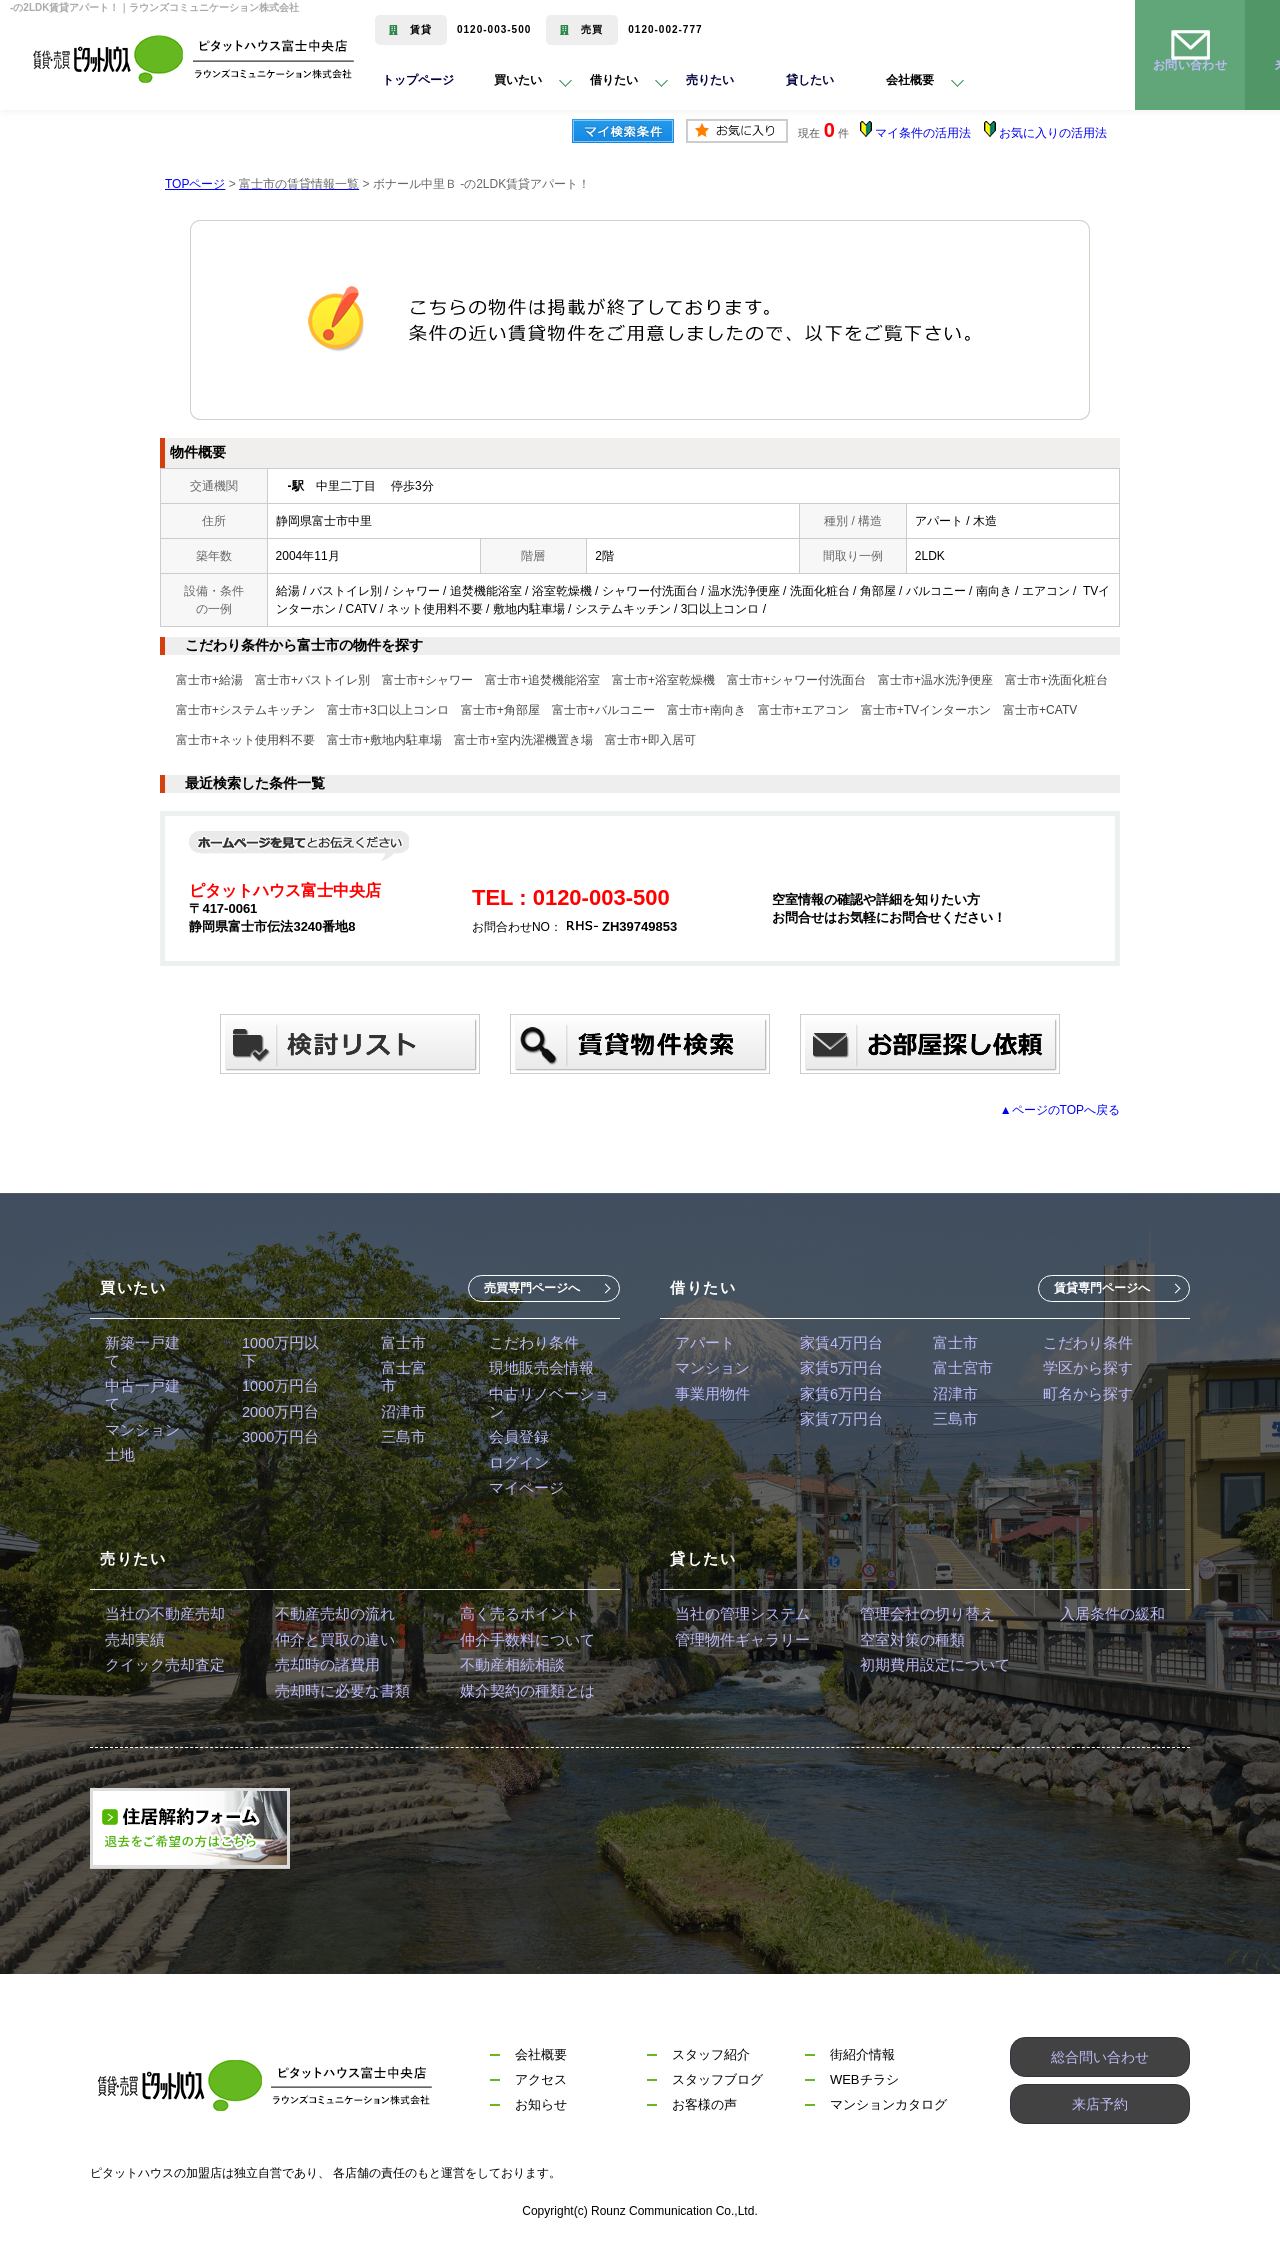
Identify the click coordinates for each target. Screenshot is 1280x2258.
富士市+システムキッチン (245, 710)
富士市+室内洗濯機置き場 (523, 740)
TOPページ (195, 184)
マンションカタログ (888, 2112)
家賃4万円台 (834, 1343)
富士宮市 (404, 1371)
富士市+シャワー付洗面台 (796, 680)
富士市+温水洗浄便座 (935, 680)
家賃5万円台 (834, 1371)
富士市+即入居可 (650, 740)
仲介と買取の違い (323, 1640)
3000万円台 (275, 1427)
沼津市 (397, 1399)
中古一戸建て (147, 1371)
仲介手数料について (506, 1640)
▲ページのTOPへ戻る (1060, 1110)
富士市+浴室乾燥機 (663, 680)
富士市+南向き (706, 710)
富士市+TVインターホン (926, 710)
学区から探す (1071, 1371)
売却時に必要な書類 (330, 1696)
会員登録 (510, 1427)
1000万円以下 (282, 1343)
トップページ (418, 83)
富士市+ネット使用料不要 (245, 740)
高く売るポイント (499, 1612)
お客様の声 (704, 2112)
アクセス (541, 2087)
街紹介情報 (862, 2062)
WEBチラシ (864, 2087)
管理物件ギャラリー (738, 1640)
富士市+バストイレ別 (312, 680)
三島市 (397, 1427)
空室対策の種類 (900, 1640)
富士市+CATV (1040, 710)
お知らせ (541, 2112)
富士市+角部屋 (500, 710)
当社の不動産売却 (161, 1612)
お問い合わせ (1190, 83)
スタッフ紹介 (711, 2062)
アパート (703, 1343)
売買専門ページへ (532, 1288)
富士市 (397, 1343)
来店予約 (1100, 2112)
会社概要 (541, 2062)
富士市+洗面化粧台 (1056, 680)
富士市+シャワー (427, 680)
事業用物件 (710, 1399)
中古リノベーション (545, 1399)
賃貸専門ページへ (1102, 1288)
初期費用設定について (921, 1668)
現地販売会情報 (531, 1371)
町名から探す (1071, 1399)
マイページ (517, 1483)
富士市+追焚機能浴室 (542, 680)
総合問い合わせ (1100, 2062)
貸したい (818, 83)
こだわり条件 (524, 1343)
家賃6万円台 (834, 1399)
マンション (140, 1399)
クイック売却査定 (161, 1668)
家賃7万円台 (834, 1427)
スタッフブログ (717, 2087)
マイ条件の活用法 (923, 133)
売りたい (718, 83)
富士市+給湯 (209, 680)
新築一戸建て (147, 1343)
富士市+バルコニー (603, 710)
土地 (119, 1427)
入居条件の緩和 (1090, 1612)
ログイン (510, 1455)
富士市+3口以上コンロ (388, 710)
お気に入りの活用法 (1053, 133)
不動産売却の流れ (323, 1612)
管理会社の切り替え (914, 1612)
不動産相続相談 (492, 1668)
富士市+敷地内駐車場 (384, 740)
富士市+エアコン (803, 710)
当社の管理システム (738, 1612)
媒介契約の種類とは (506, 1696)
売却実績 (133, 1640)
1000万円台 (275, 1371)
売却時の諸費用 (316, 1668)
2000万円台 (275, 1399)
